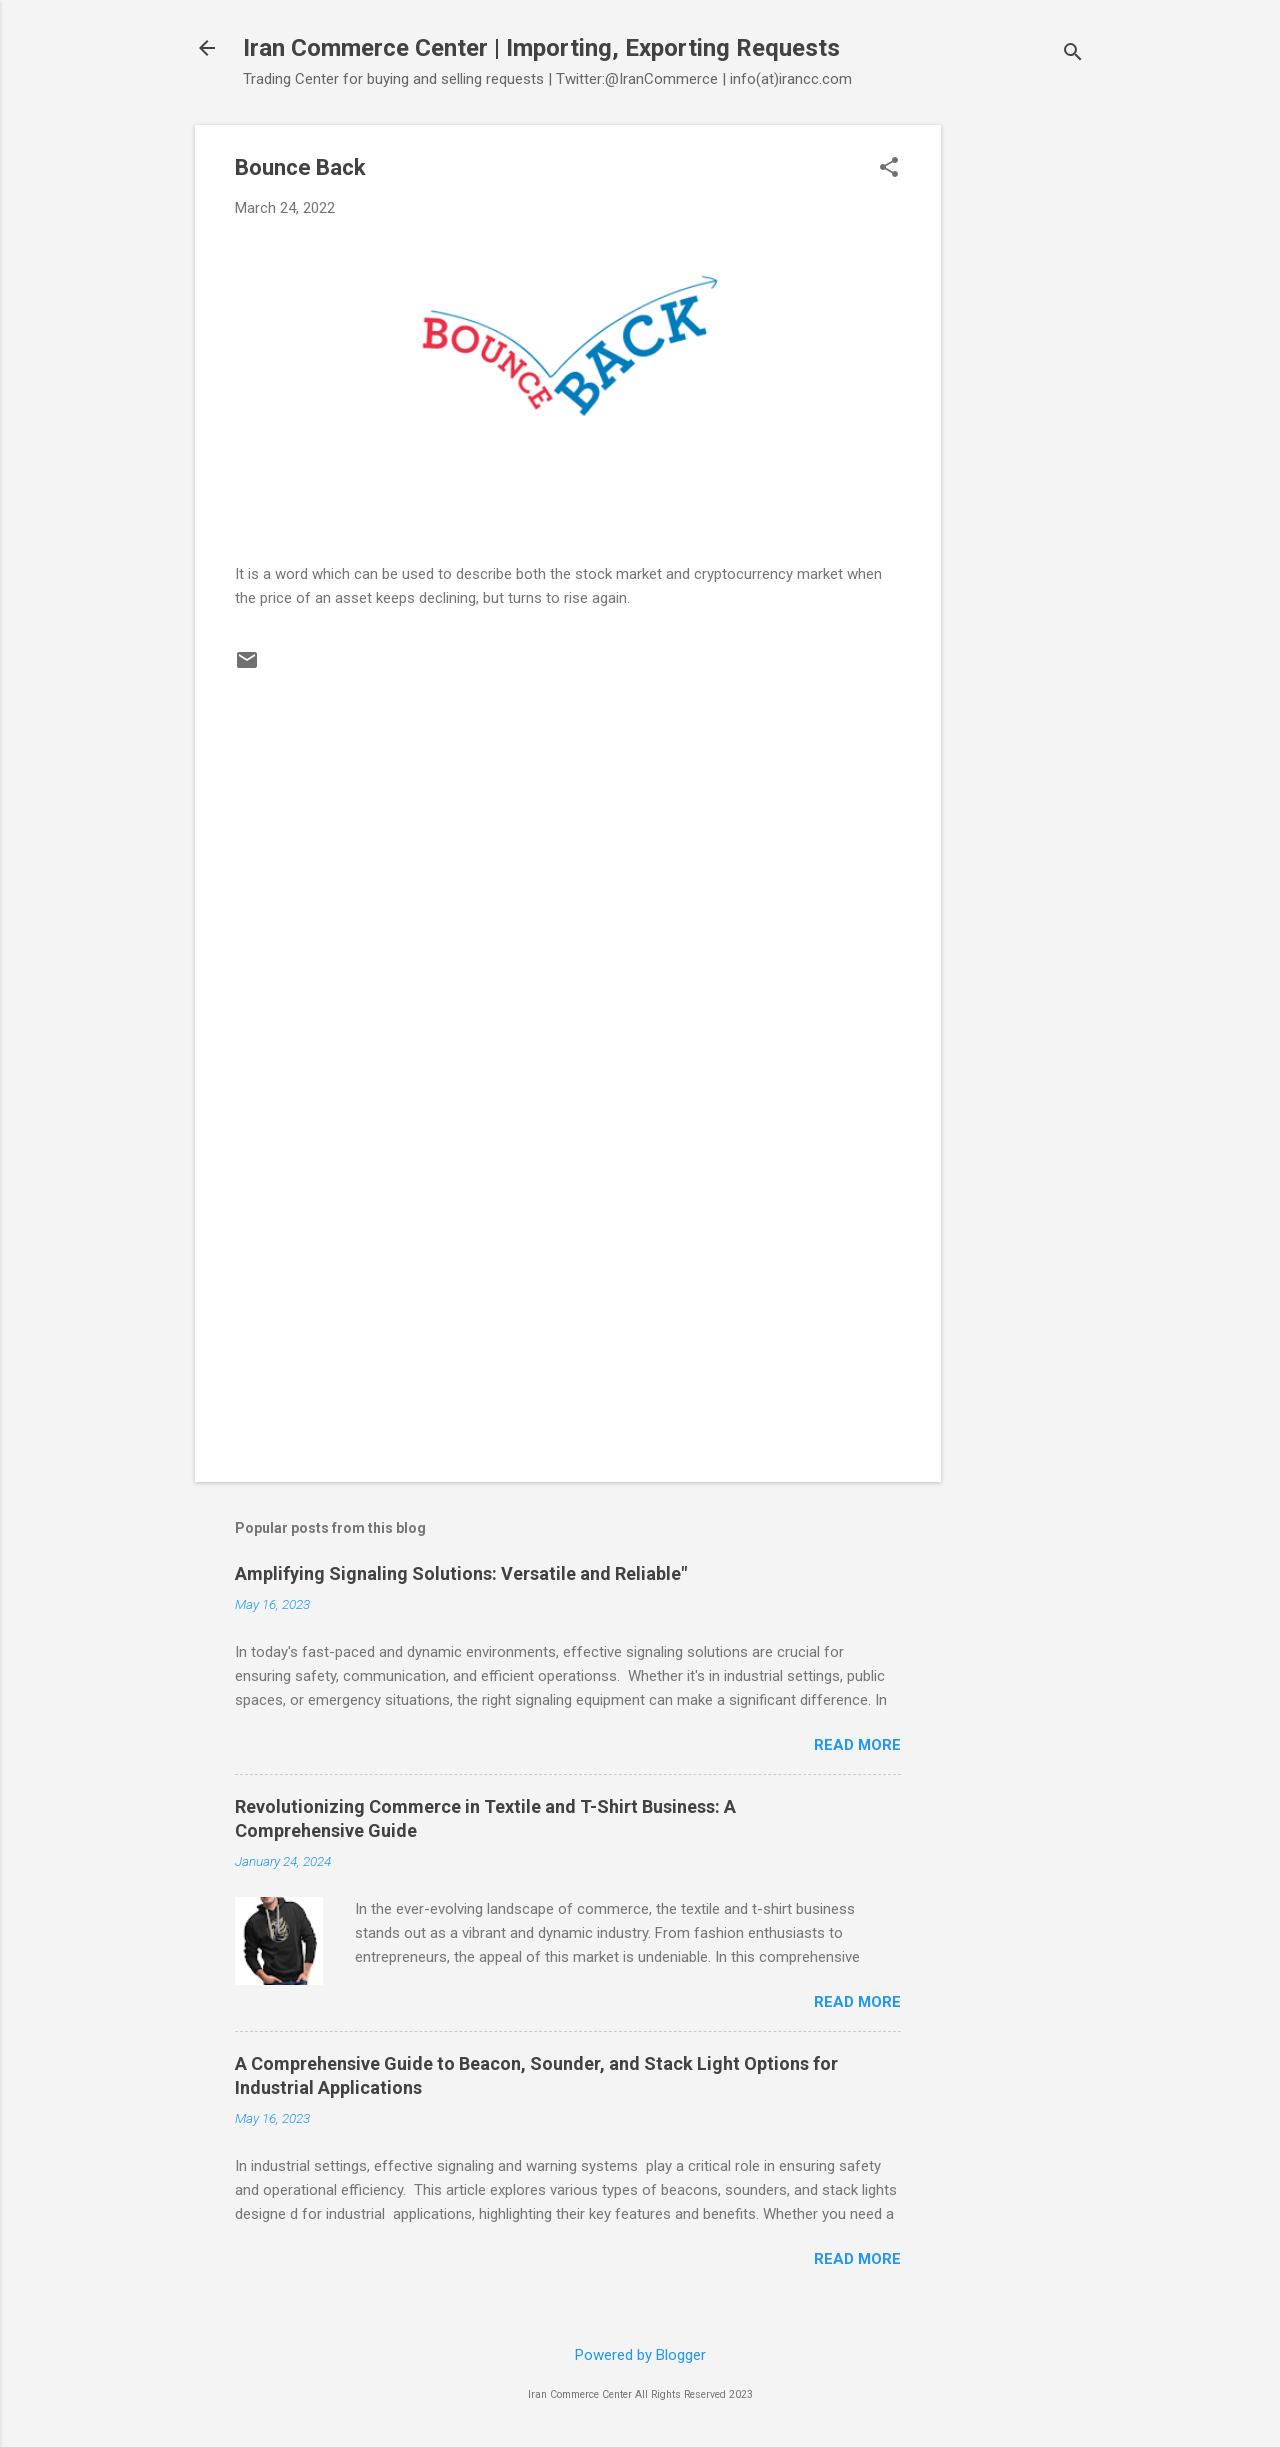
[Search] (1073, 54)
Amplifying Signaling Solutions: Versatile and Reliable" (461, 1573)
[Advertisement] (1021, 425)
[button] (889, 169)
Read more (857, 1745)
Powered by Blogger (640, 2355)
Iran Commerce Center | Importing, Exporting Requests (541, 48)
